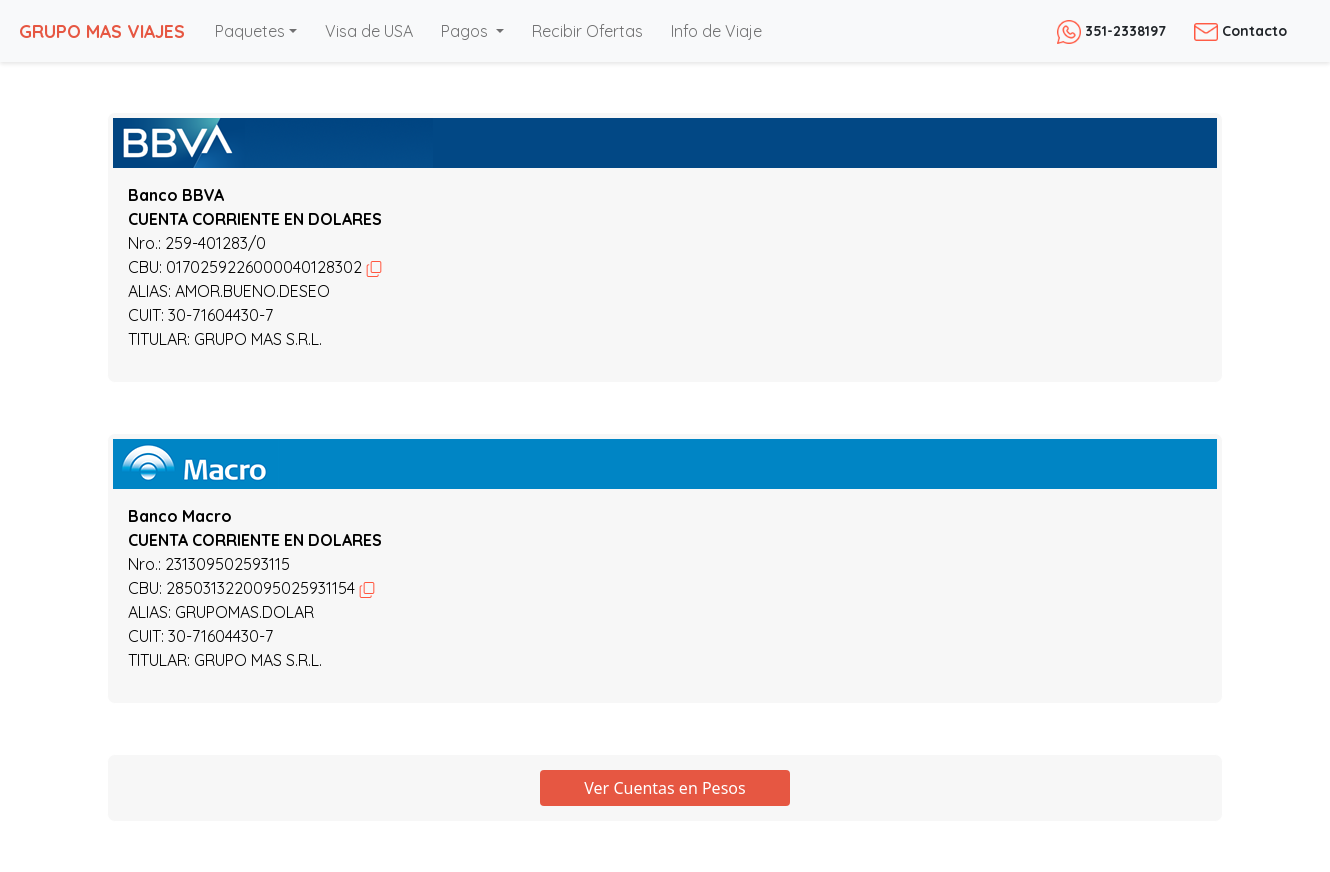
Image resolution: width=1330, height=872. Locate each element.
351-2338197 (1111, 31)
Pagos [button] (466, 31)
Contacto (1240, 31)
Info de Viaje (716, 31)
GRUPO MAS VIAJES (102, 31)
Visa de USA (369, 31)
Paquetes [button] (250, 31)
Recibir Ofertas (587, 31)
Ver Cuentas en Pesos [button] (664, 788)
